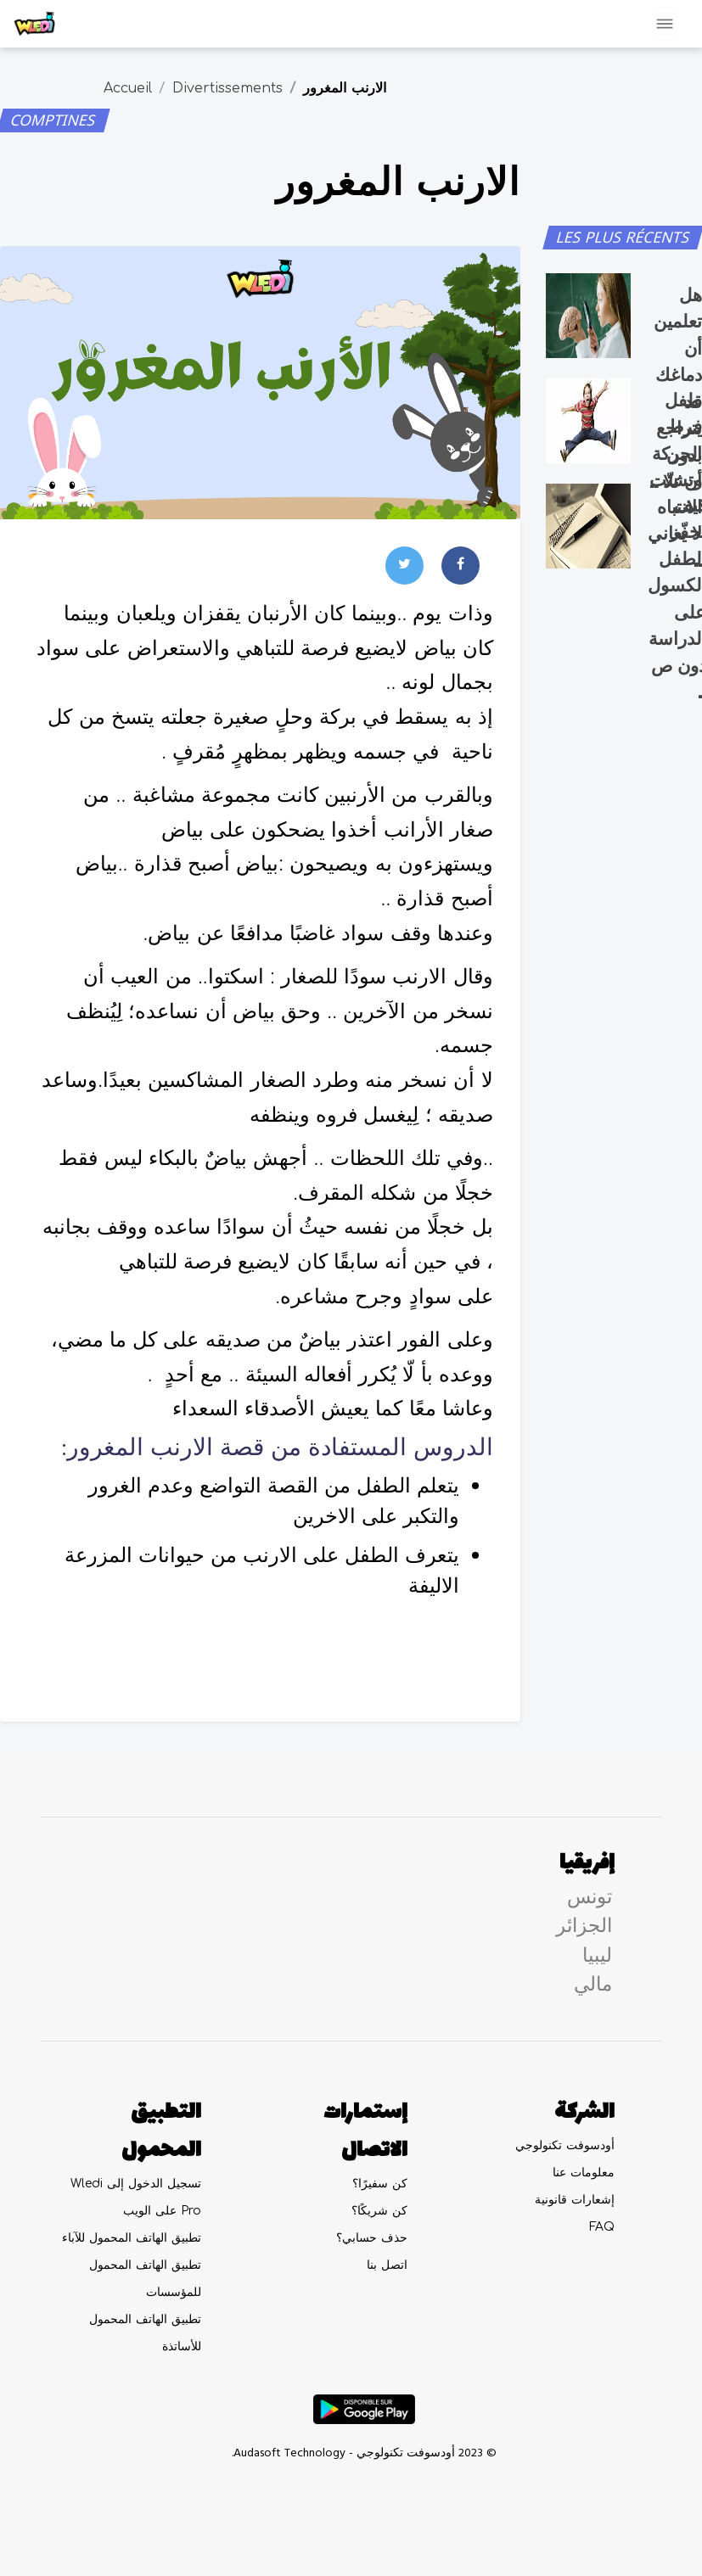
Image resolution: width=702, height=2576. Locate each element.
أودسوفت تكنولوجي (565, 2145)
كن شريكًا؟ (379, 2210)
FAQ (602, 2226)
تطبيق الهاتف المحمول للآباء (131, 2238)
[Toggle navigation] (664, 24)
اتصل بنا (387, 2265)
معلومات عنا (584, 2172)
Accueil (128, 88)
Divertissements (227, 88)
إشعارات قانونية (575, 2199)
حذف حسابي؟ (371, 2238)
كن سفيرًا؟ (379, 2183)
